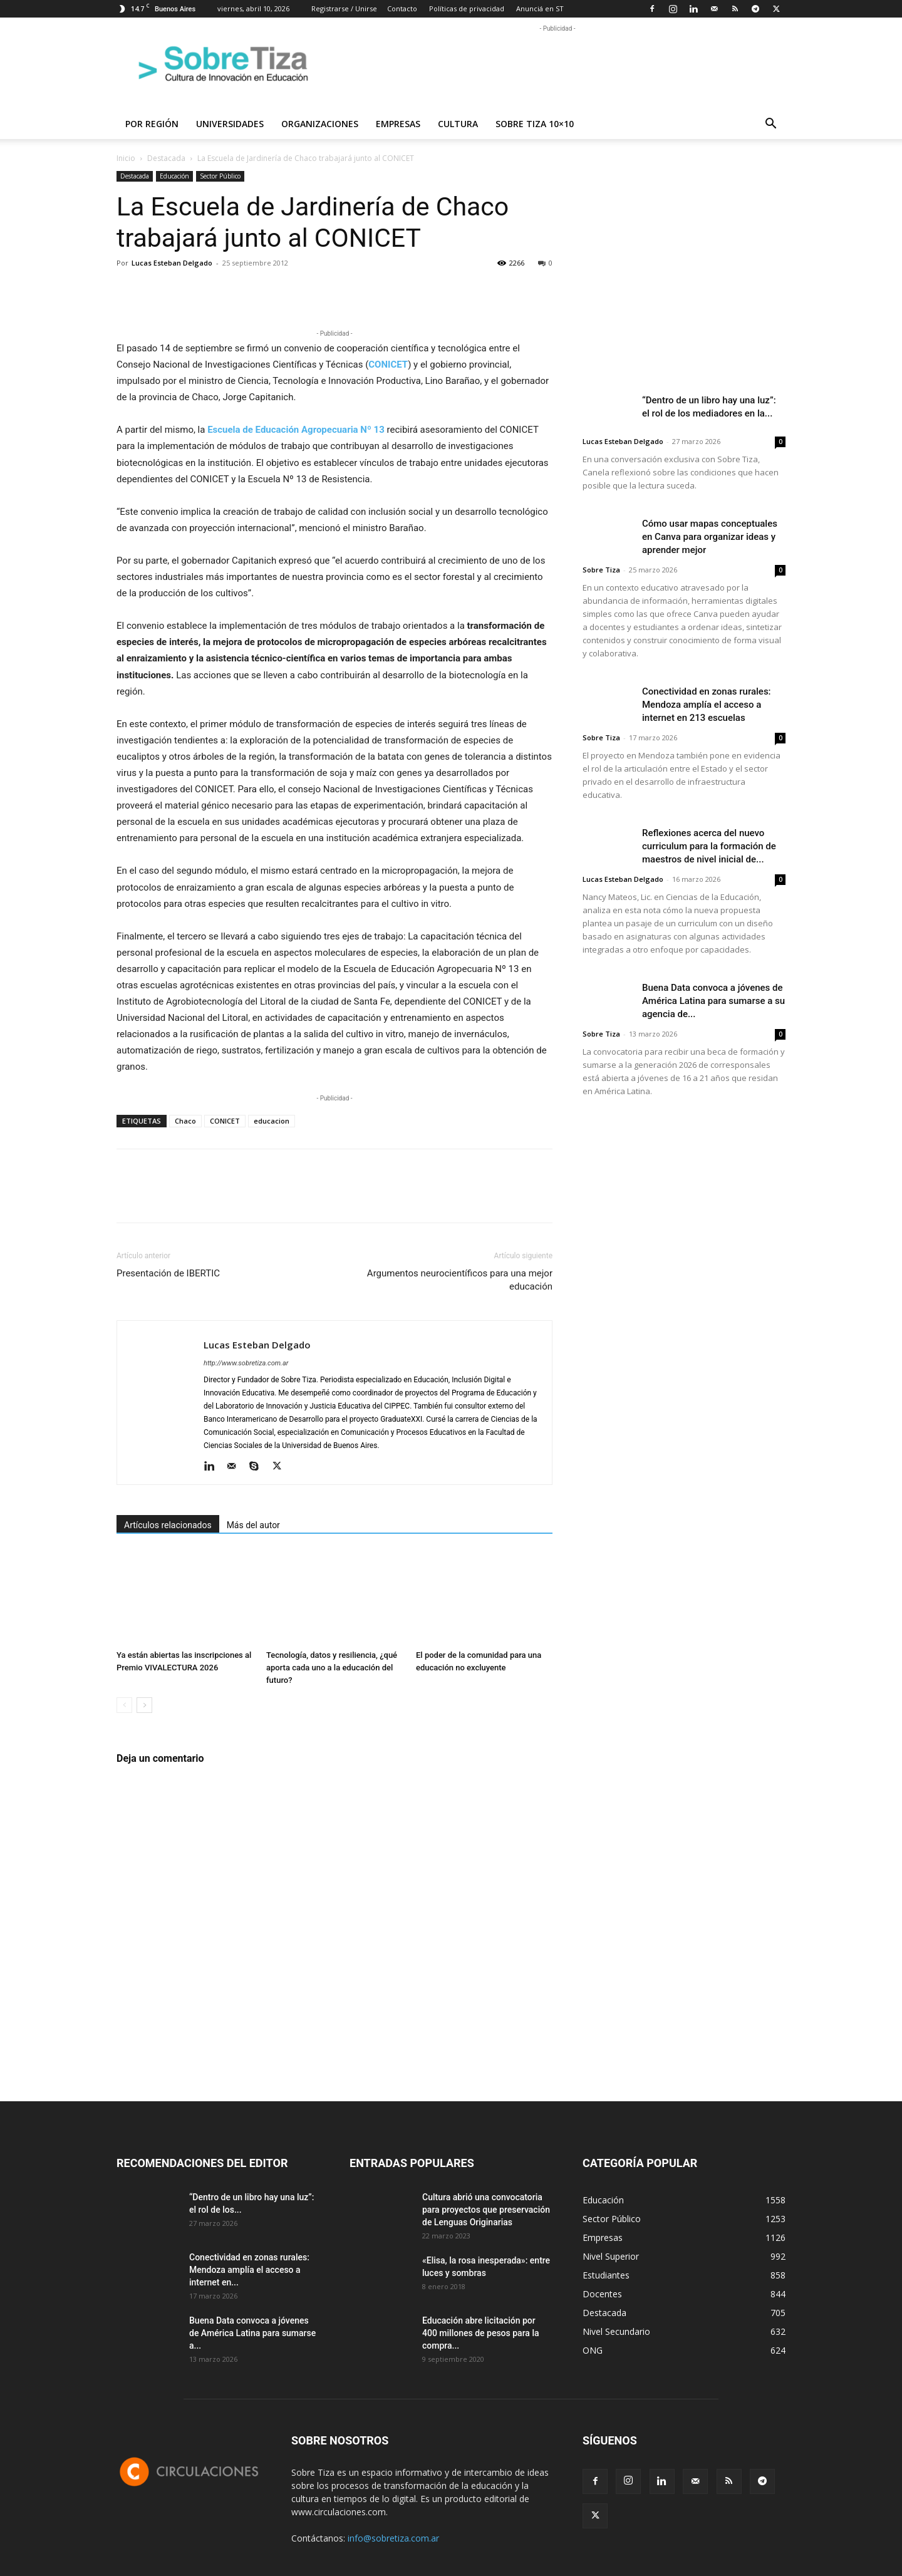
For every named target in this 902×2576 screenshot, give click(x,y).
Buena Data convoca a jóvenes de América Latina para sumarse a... (252, 2333)
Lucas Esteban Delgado (172, 262)
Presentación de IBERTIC (168, 1273)
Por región (152, 124)
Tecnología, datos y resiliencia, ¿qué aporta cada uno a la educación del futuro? (331, 1667)
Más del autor (253, 1525)
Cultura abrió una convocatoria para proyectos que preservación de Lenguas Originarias (486, 2209)
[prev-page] (124, 1705)
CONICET (225, 1120)
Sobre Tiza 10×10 (534, 124)
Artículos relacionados (168, 1525)
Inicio (126, 158)
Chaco (185, 1120)
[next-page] (144, 1705)
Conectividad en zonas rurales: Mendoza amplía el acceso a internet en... (249, 2269)
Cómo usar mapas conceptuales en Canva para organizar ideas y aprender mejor (709, 537)
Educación (174, 176)
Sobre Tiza (601, 569)
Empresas (398, 124)
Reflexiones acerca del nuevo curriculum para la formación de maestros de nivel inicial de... (709, 846)
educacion (271, 1120)
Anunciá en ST (540, 8)
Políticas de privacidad (466, 8)
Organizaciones (319, 124)
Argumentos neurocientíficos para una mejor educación (459, 1280)
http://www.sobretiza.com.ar (246, 1363)
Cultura (458, 124)
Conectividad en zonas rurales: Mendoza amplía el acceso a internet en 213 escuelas (706, 704)
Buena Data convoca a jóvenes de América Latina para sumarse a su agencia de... (713, 1001)
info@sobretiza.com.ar (393, 2538)
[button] (770, 125)
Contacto (402, 8)
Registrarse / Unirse (344, 8)
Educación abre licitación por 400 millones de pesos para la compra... (480, 2333)
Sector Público (220, 176)
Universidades (230, 124)
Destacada (166, 158)
